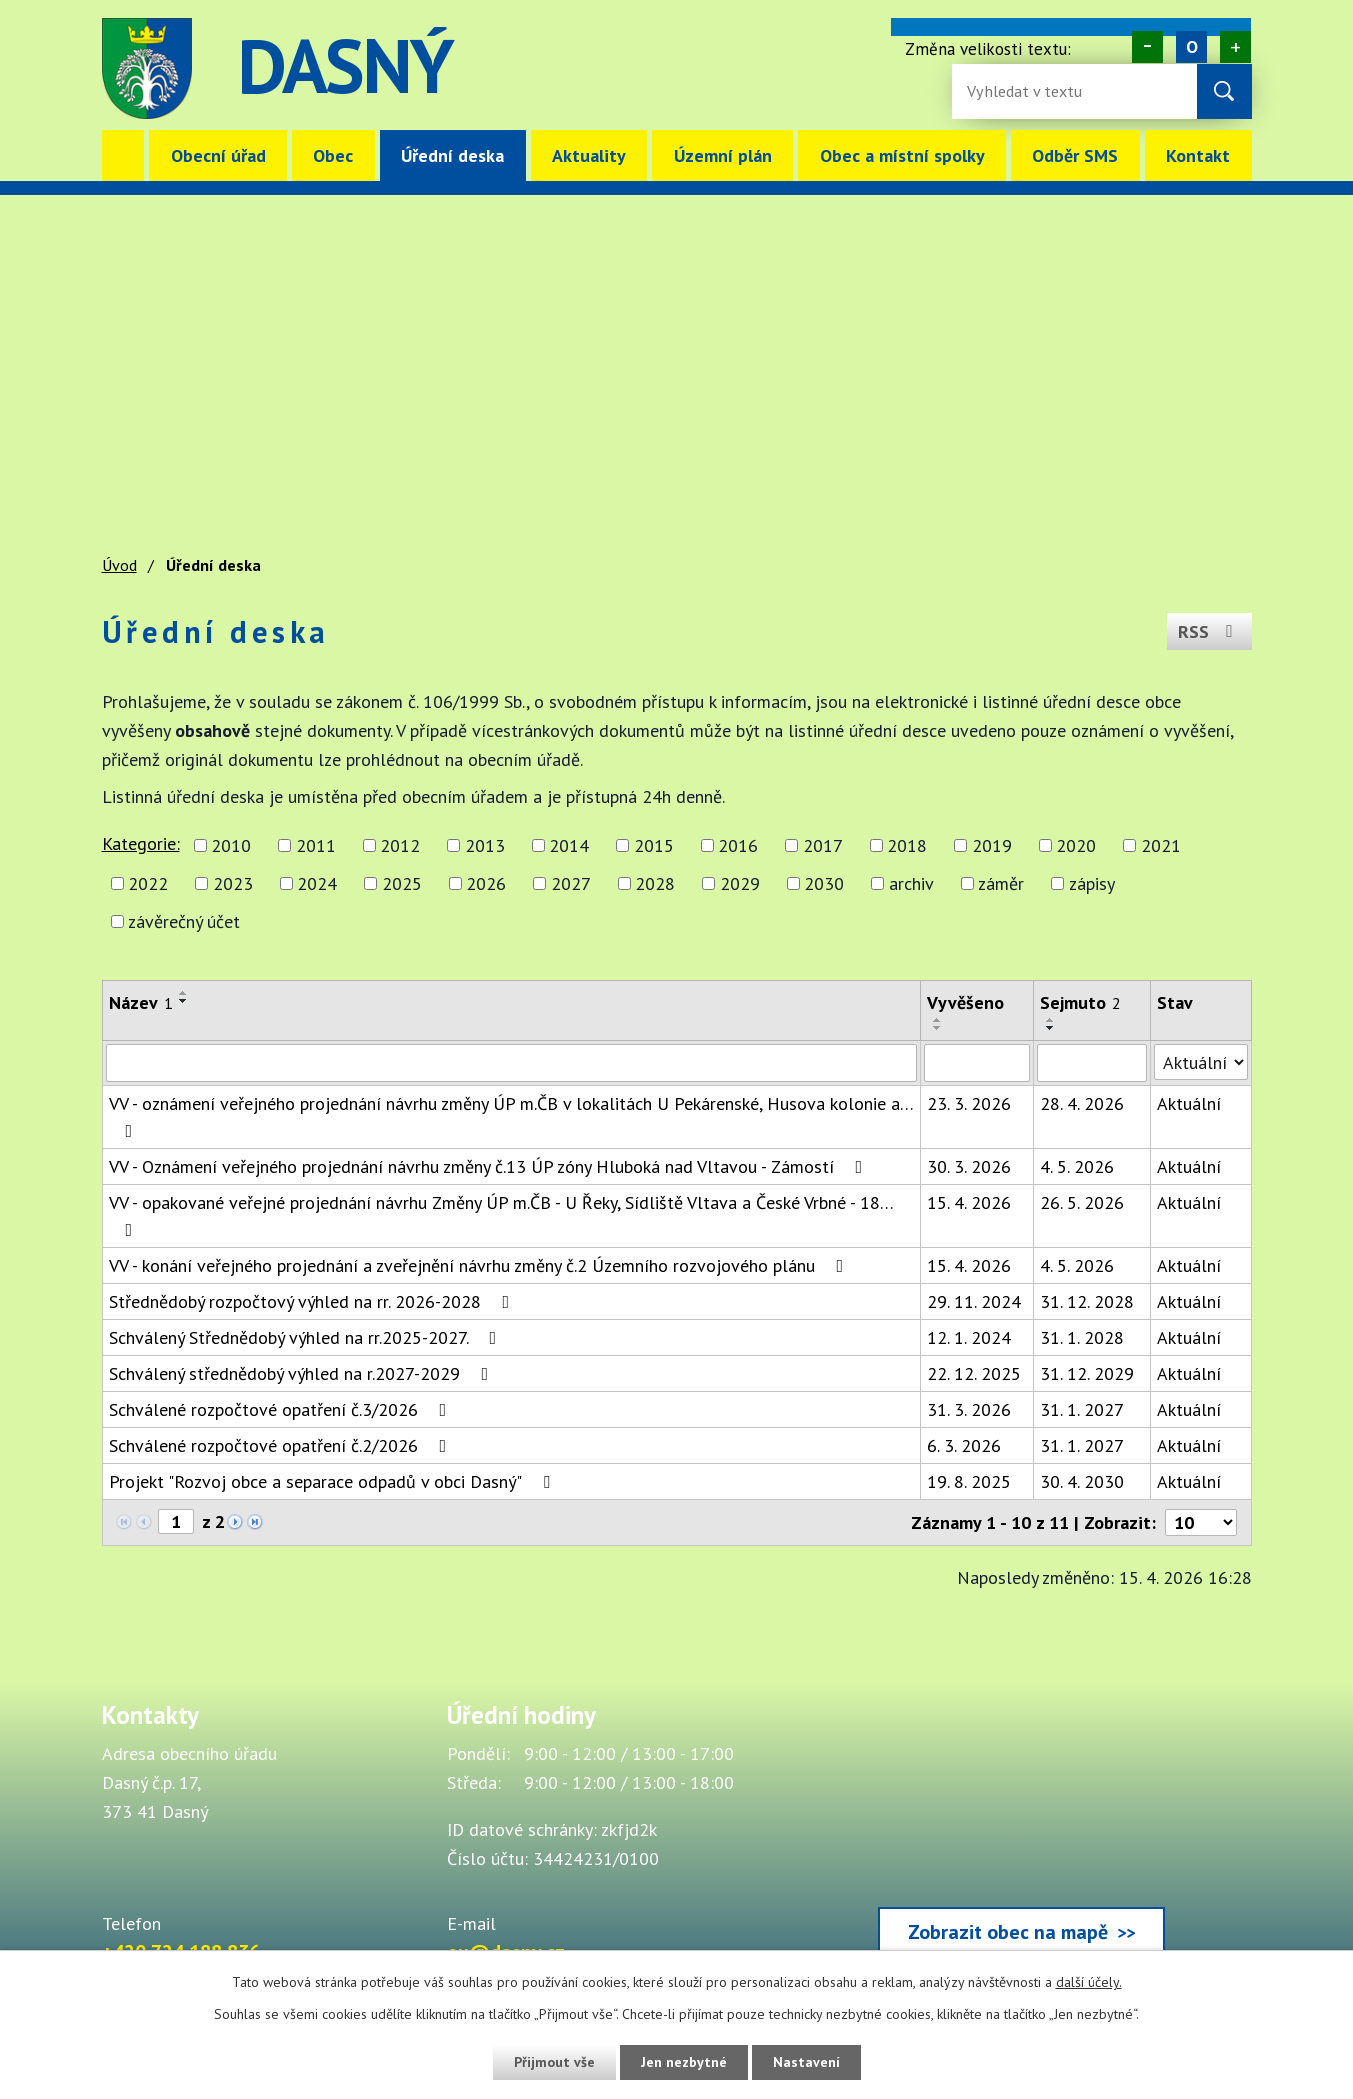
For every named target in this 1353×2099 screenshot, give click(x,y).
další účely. (1089, 1982)
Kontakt (1198, 155)
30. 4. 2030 (1082, 1481)
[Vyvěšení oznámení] (977, 1063)
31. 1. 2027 (1082, 1409)
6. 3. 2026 (964, 1445)
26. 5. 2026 (1082, 1202)
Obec (333, 155)
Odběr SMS (1075, 155)
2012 (400, 845)
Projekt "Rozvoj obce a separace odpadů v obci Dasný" (333, 1481)
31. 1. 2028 (1082, 1337)
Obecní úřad (218, 155)
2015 (654, 845)
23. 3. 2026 (969, 1103)
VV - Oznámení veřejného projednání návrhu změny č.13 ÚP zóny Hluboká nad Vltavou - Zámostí (490, 1166)
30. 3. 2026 (969, 1166)
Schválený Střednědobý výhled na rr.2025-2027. (307, 1337)
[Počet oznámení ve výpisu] (1201, 1522)
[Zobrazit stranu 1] (176, 1521)
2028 (655, 883)
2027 (571, 883)
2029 (740, 883)
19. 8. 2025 (969, 1481)
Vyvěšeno (965, 1002)
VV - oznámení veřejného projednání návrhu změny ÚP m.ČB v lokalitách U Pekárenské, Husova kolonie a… (511, 1116)
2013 (485, 845)
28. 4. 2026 (1082, 1103)
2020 (1076, 845)
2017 (823, 845)
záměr (1001, 883)
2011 (316, 845)
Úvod (123, 155)
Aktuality (589, 155)
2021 (1161, 845)
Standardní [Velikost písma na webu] (1191, 47)
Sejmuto (1080, 1002)
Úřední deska (452, 155)
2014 (569, 845)
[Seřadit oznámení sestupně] (184, 1001)
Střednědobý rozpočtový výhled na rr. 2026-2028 (313, 1301)
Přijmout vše (554, 2062)
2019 (992, 845)
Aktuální (1189, 1103)
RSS (1209, 631)
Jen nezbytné (684, 2062)
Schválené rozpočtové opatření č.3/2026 (282, 1409)
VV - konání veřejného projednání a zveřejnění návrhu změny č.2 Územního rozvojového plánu (480, 1265)
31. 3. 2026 (969, 1409)
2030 (824, 883)
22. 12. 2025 (974, 1373)
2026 (486, 883)
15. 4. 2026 (969, 1202)
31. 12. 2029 (1087, 1373)
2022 (148, 883)
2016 (738, 845)
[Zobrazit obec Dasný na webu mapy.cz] (1022, 1833)
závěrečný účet (184, 921)
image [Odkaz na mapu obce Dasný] (800, 68)
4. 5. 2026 (1077, 1166)
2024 (317, 883)
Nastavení (806, 2062)
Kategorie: (141, 843)
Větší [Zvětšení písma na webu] (1235, 47)
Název (141, 1002)
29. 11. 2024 (974, 1301)
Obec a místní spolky (902, 155)
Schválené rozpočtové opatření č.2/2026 (282, 1445)
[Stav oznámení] (1201, 1062)
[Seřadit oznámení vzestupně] (184, 993)
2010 (231, 845)
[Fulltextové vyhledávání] (1032, 91)
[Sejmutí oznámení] (1092, 1063)
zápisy (1092, 883)
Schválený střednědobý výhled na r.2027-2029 (303, 1373)
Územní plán (723, 155)
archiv (911, 883)
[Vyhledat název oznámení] (511, 1063)
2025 (402, 883)
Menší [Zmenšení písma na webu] (1147, 47)
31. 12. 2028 (1087, 1301)
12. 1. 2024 (969, 1337)
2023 (233, 883)
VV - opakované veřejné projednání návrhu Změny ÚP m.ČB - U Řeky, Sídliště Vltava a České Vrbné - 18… (501, 1215)
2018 (907, 845)
